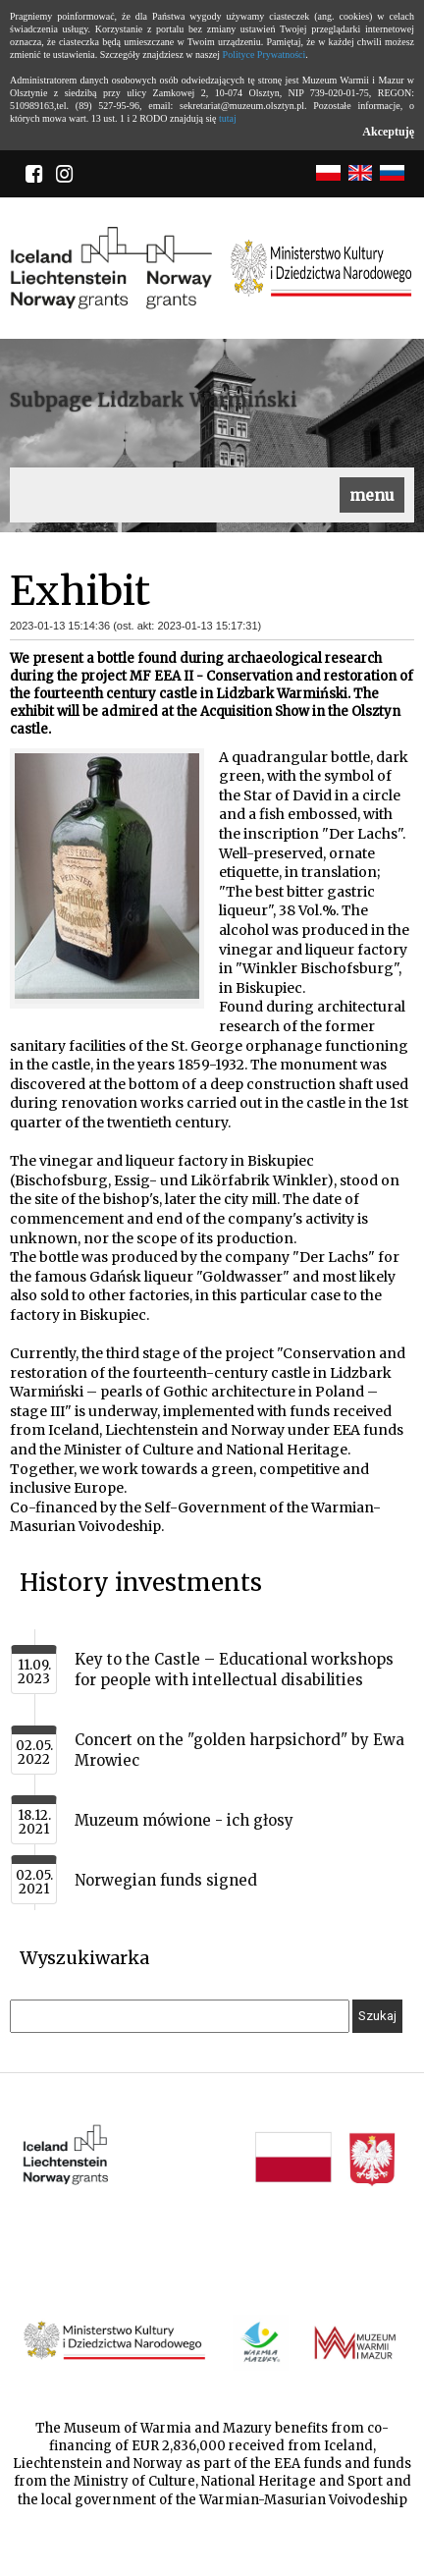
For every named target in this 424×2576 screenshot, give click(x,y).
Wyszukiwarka (84, 1957)
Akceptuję (388, 131)
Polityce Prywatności (264, 54)
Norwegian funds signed (166, 1880)
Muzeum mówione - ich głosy (184, 1820)
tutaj (228, 118)
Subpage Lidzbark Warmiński (153, 399)
